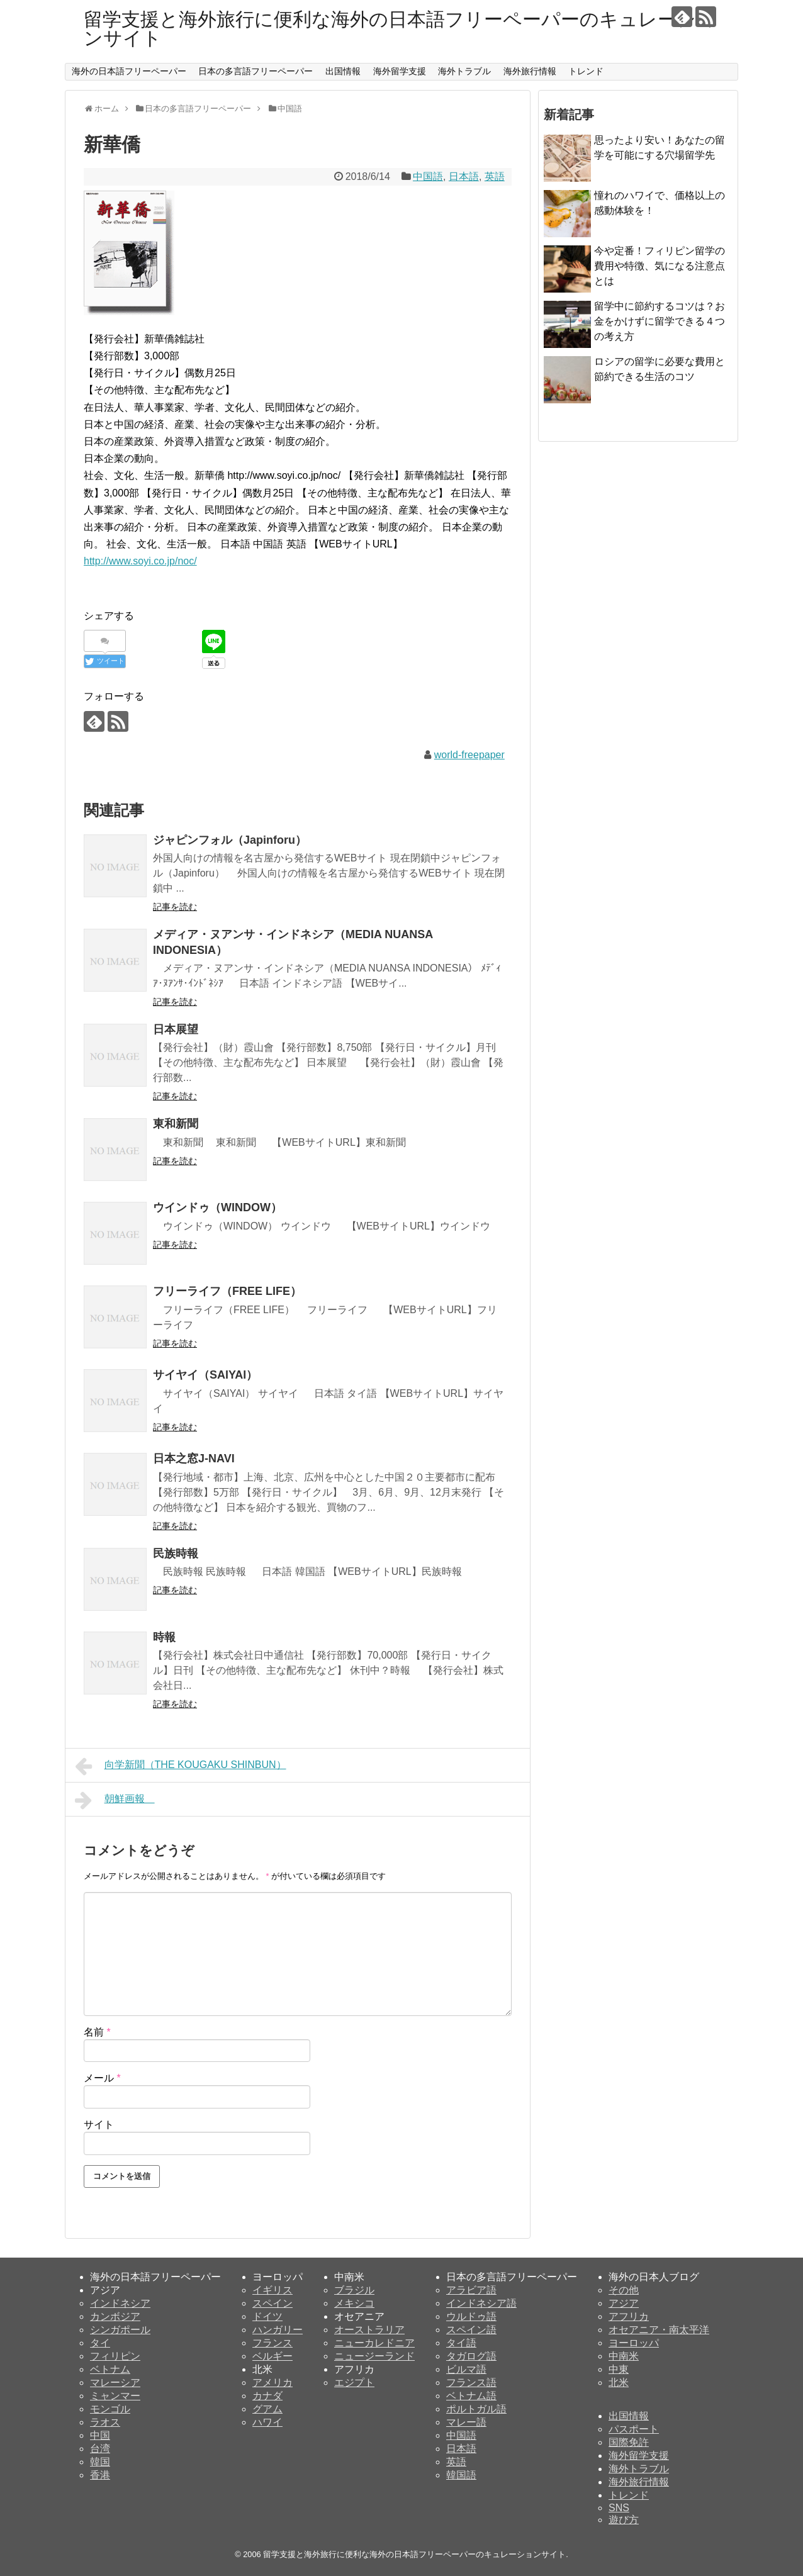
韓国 (100, 2461)
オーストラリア (369, 2329)
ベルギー (272, 2356)
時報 (170, 1637)
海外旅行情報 (529, 71)
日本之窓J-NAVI (194, 1458)
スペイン (272, 2303)
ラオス (105, 2422)
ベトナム (110, 2369)
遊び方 (624, 2519)
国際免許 (629, 2442)
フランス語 (471, 2382)
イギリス (272, 2290)
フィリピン (115, 2356)
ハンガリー (277, 2329)
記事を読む (175, 907)
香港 (100, 2475)
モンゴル (110, 2409)
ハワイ (267, 2422)
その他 (624, 2290)
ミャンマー (115, 2395)
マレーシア (115, 2382)
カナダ (267, 2395)
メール (102, 2078)
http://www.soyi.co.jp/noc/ (140, 561)
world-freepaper (469, 754)
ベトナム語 (471, 2395)
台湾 (100, 2448)
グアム (267, 2409)
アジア (624, 2303)
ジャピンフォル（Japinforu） (235, 840)
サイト (99, 2124)
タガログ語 (471, 2356)
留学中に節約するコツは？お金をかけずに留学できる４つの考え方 (659, 321)
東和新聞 (181, 1123)
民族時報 (175, 1553)
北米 (619, 2382)
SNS (619, 2507)
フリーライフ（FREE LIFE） (233, 1291)
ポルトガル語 (476, 2409)
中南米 (624, 2356)
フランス (272, 2343)
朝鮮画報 (115, 1800)
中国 (100, 2435)
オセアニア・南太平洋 (659, 2329)
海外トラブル (464, 71)
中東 (619, 2369)
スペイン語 (471, 2329)
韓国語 (461, 2475)
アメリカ (272, 2382)
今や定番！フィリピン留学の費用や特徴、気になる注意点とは (659, 265)
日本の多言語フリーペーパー (255, 71)
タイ (100, 2343)
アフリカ (629, 2316)
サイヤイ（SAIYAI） (205, 1375)
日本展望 (181, 1029)
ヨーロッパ (634, 2343)
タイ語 (461, 2343)
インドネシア (120, 2303)
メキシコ (354, 2303)
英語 (495, 176)
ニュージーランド (374, 2356)
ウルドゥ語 (471, 2316)
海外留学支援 (399, 71)
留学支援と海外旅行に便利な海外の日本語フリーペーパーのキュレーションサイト (400, 28)
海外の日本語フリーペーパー (129, 71)
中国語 (428, 176)
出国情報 (343, 71)
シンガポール (120, 2329)
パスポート (634, 2429)
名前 (97, 2032)
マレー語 (466, 2422)
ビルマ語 (466, 2369)
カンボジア (115, 2316)
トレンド (586, 71)
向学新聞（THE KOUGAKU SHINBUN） (180, 1766)
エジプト (354, 2382)
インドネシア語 (481, 2303)
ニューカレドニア (374, 2343)
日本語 (464, 176)
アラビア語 (471, 2290)
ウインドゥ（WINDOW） (217, 1207)
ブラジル (354, 2290)
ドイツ (267, 2316)
